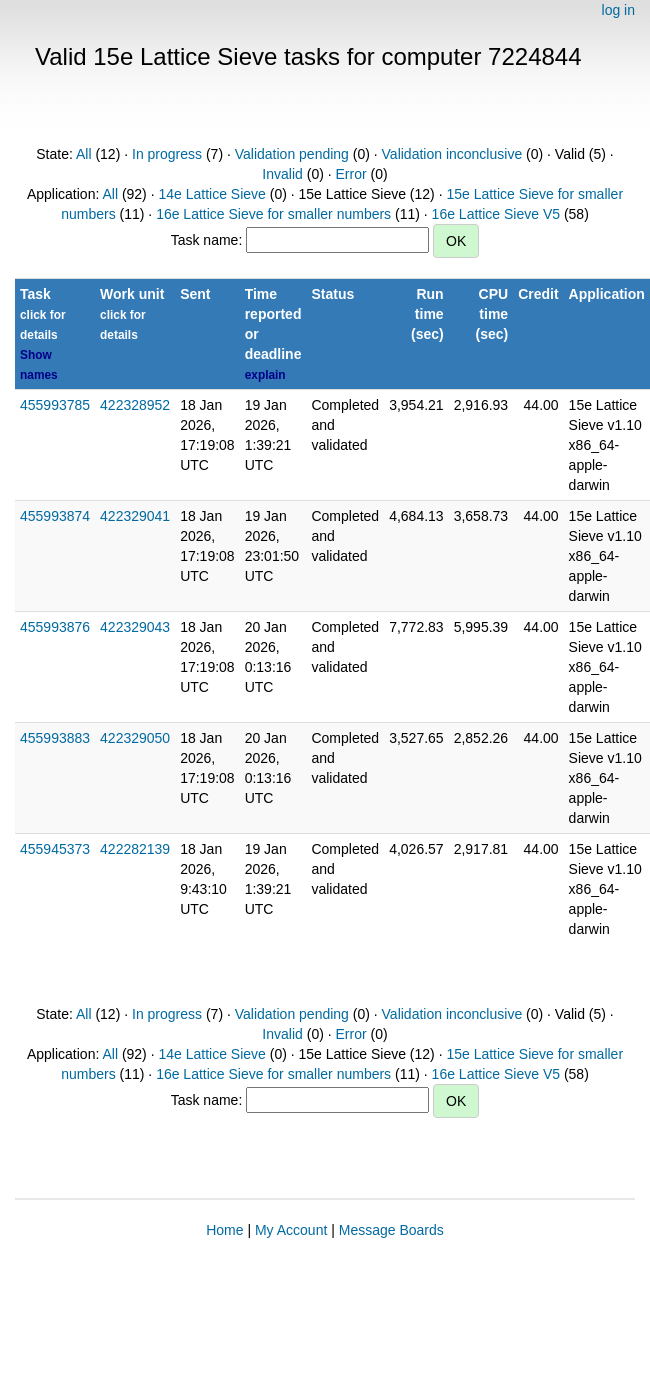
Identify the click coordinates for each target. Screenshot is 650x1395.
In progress (167, 154)
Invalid (282, 174)
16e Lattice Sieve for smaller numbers (273, 214)
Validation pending (292, 154)
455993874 (55, 516)
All (84, 154)
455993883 (55, 738)
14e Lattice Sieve (211, 194)
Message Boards (391, 1230)
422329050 (135, 738)
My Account (291, 1230)
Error (351, 174)
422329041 (135, 516)
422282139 (135, 849)
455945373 (55, 849)
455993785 (55, 405)
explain (265, 375)
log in (618, 10)
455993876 (55, 627)
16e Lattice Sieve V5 (496, 214)
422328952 (135, 405)
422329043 (135, 627)
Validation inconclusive (452, 154)
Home (224, 1230)
